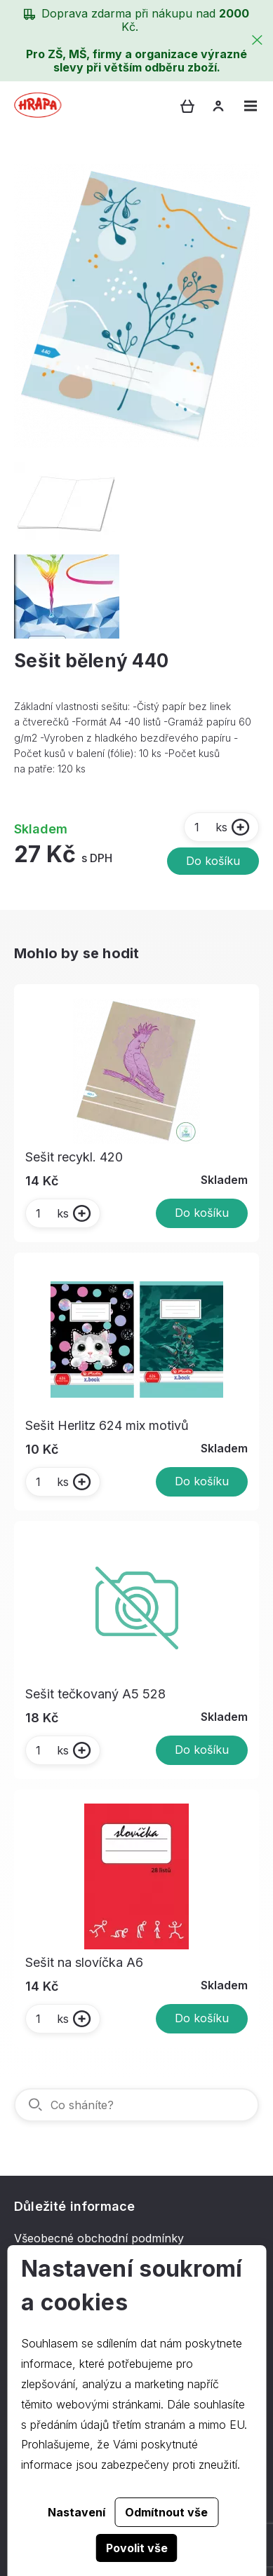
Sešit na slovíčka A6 (84, 1962)
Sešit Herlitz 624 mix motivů (107, 1425)
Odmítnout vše (166, 2512)
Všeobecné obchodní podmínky (99, 2238)
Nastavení (76, 2512)
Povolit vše (137, 2548)
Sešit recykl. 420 (74, 1157)
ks (210, 827)
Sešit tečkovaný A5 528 (95, 1693)
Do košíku (213, 861)
